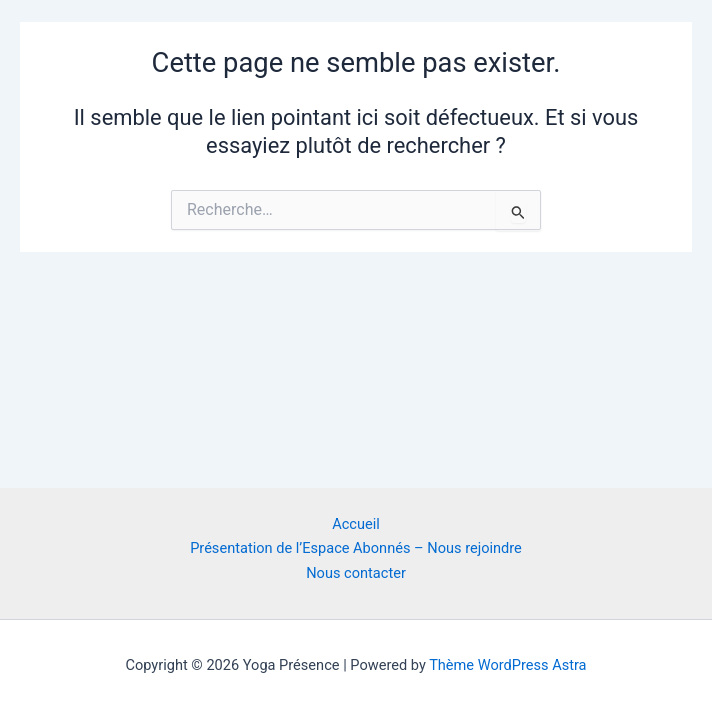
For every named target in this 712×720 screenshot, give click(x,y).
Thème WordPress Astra (507, 665)
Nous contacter (356, 573)
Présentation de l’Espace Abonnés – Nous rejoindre (356, 548)
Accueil (356, 524)
